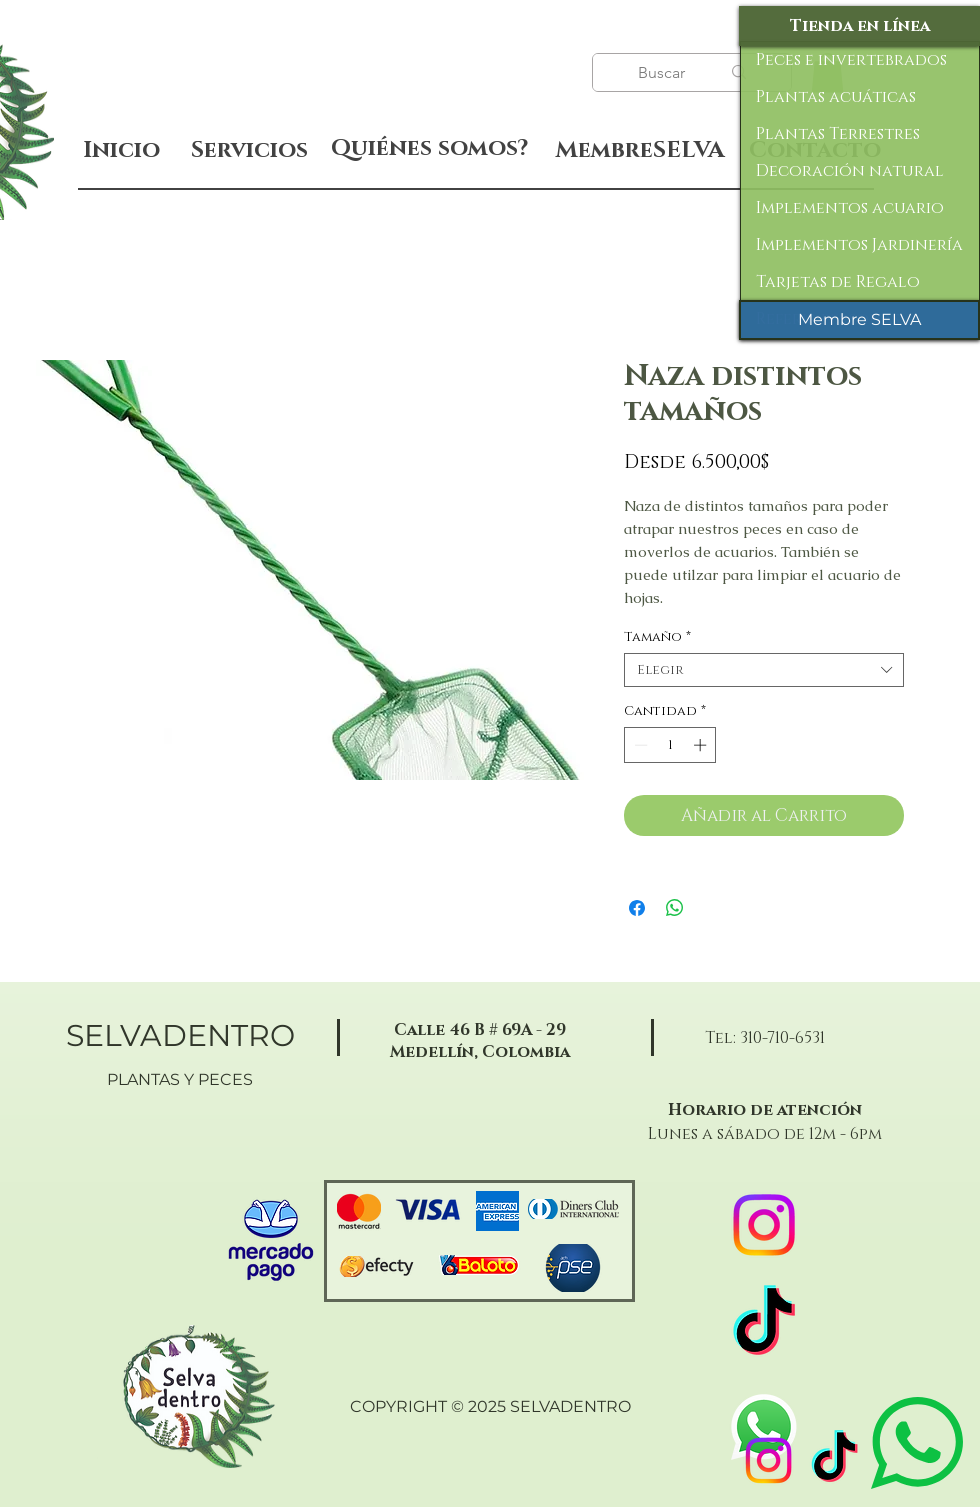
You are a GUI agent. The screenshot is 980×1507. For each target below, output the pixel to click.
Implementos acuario (850, 208)
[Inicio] (121, 150)
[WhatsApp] (764, 1427)
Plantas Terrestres (838, 134)
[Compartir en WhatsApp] (675, 908)
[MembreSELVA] (639, 151)
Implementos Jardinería (859, 245)
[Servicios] (249, 150)
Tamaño (657, 637)
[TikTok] (834, 1460)
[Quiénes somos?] (429, 149)
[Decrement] (639, 745)
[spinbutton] (670, 745)
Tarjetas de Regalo (838, 282)
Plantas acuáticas (836, 97)
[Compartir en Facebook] (637, 908)
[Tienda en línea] (859, 26)
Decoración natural (850, 171)
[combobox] (764, 670)
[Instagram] (768, 1460)
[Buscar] (664, 73)
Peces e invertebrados (851, 60)
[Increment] (702, 745)
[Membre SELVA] (859, 320)
